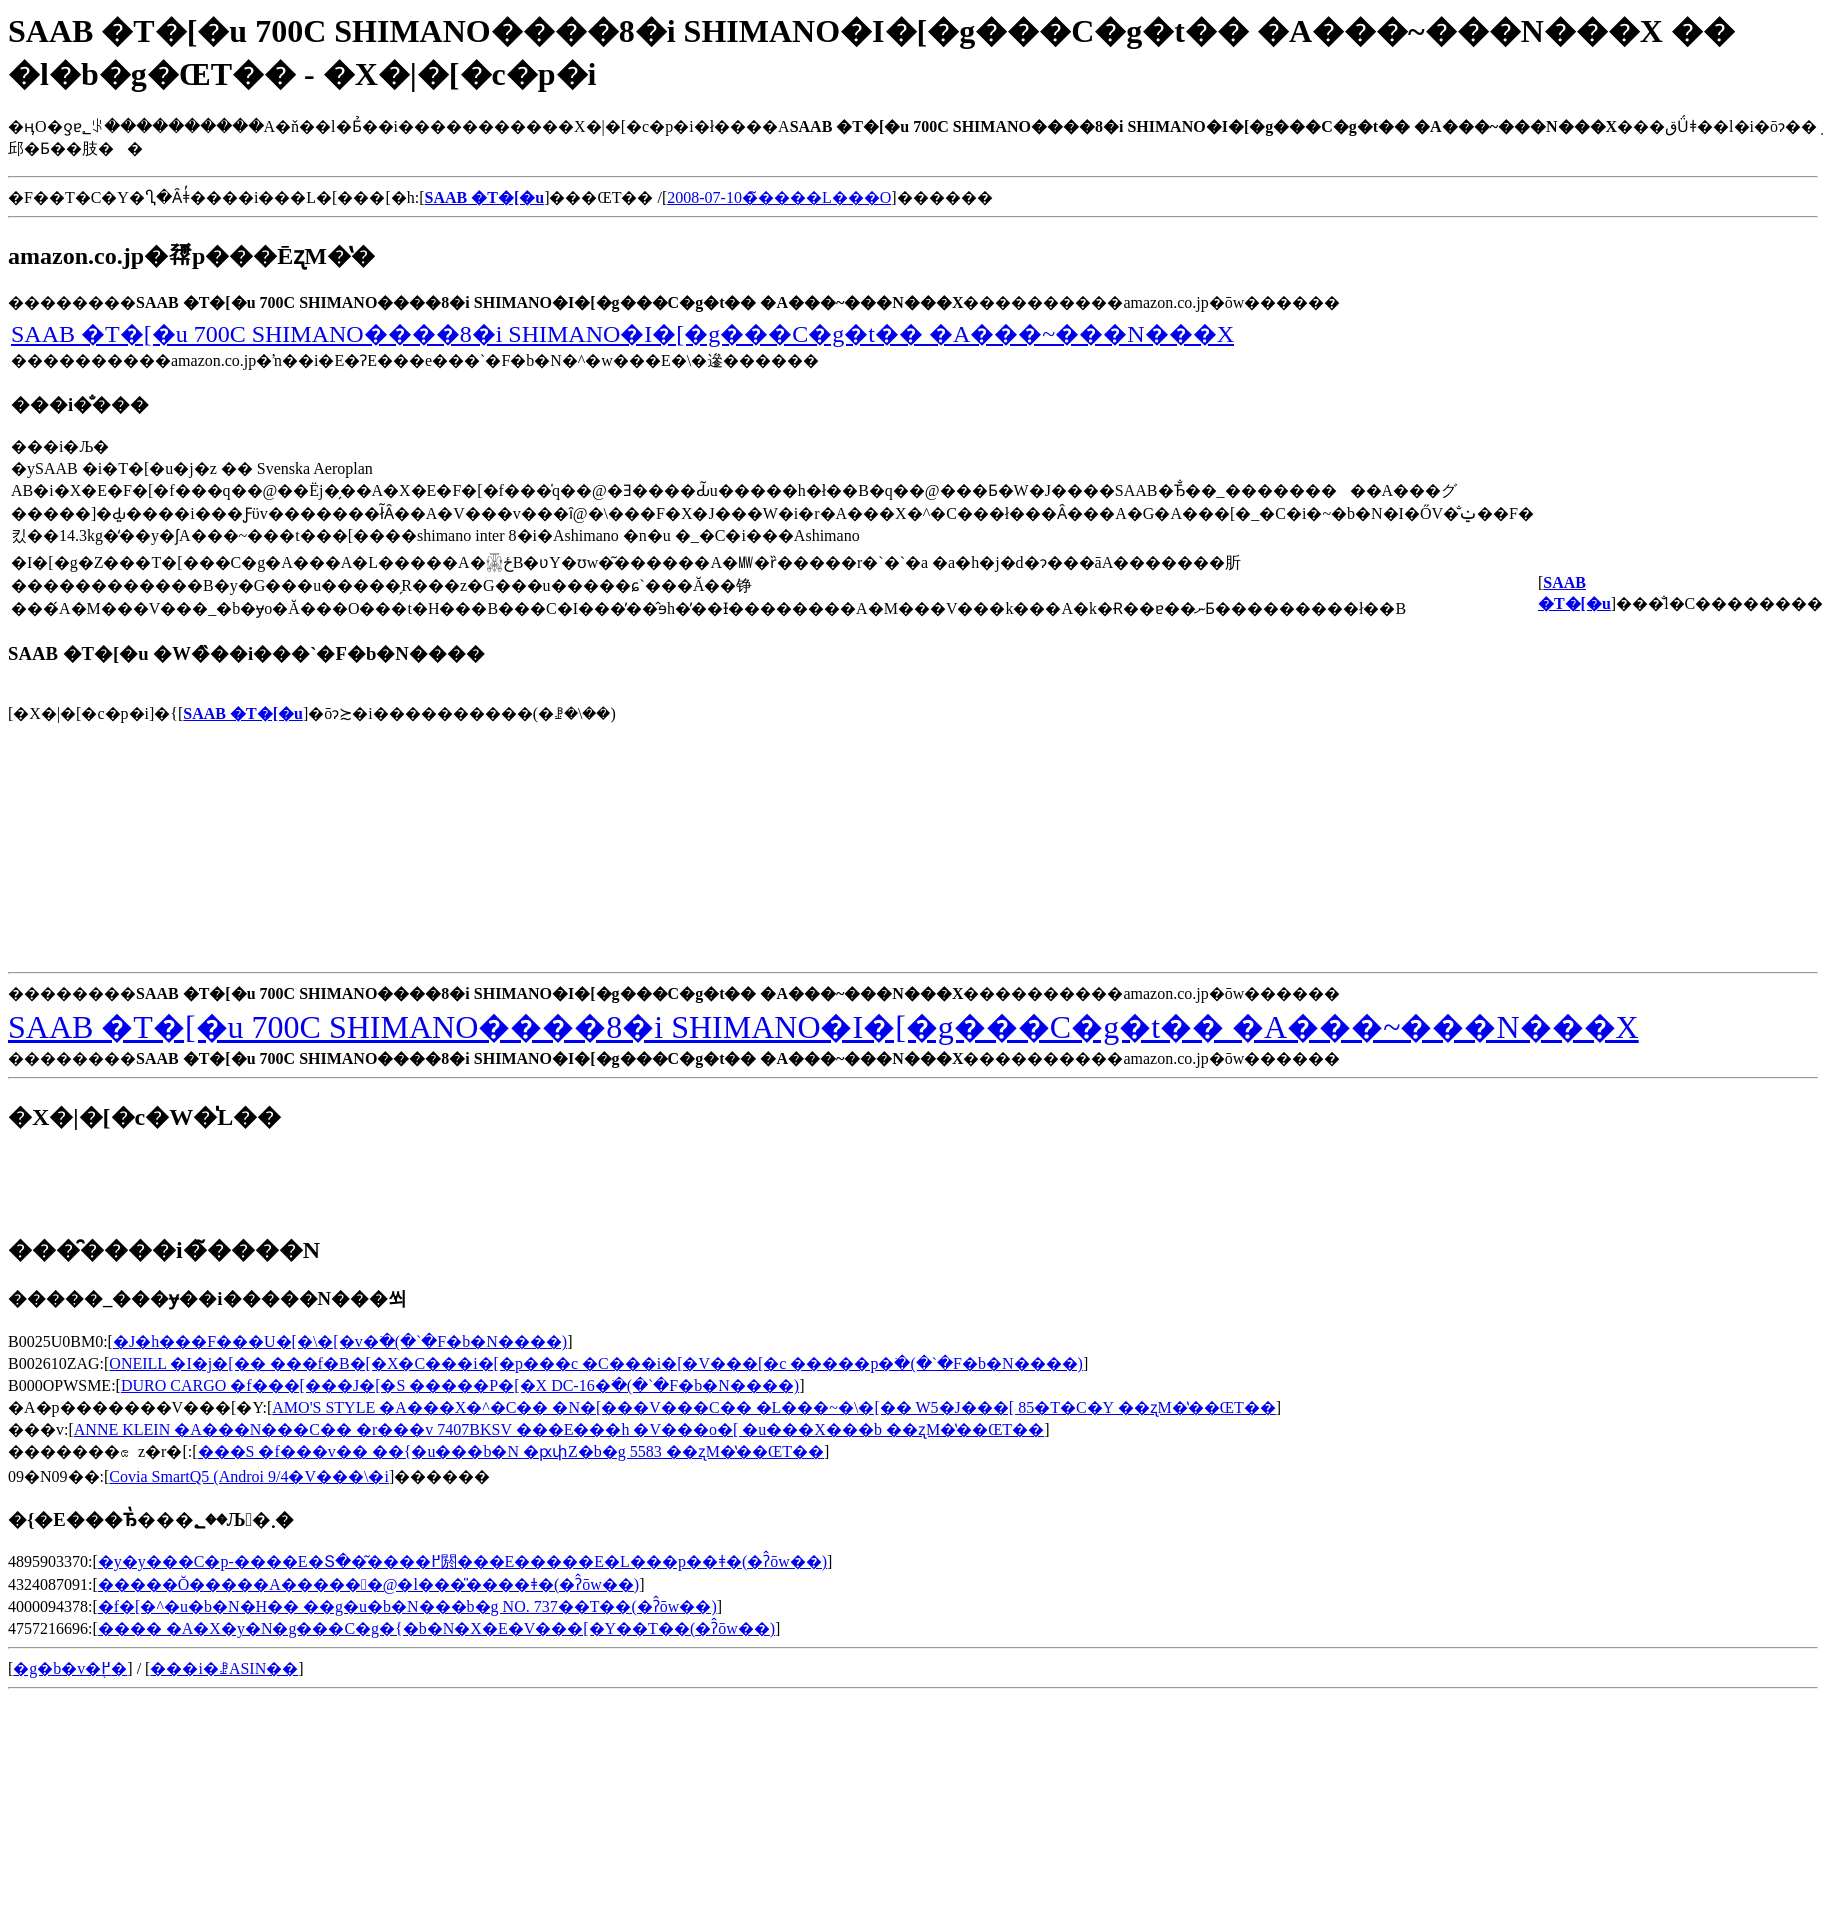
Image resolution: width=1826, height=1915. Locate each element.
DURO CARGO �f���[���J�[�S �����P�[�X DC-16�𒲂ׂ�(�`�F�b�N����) (460, 1385)
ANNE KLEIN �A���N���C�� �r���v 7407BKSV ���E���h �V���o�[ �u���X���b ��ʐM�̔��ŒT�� (559, 1429)
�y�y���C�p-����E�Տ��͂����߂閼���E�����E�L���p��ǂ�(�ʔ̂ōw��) (462, 1561)
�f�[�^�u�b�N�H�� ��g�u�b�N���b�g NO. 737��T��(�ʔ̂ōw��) (407, 1606)
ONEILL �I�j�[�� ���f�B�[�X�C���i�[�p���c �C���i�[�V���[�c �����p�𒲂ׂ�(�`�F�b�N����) (596, 1363)
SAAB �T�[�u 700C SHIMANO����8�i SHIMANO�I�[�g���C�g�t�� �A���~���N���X (622, 334)
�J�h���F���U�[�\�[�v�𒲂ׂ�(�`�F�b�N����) (340, 1341)
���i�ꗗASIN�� (224, 1668)
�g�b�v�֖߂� (70, 1668)
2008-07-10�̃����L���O (779, 197)
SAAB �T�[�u (243, 713)
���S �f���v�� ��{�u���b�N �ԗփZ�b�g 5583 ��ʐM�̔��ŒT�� (511, 1451)
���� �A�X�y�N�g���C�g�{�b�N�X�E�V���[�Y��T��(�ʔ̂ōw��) (436, 1628)
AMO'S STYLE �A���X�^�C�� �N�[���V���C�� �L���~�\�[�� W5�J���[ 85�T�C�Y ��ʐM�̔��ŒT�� (774, 1407)
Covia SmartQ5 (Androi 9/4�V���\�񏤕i (249, 1476)
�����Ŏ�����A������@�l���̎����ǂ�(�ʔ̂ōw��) (368, 1584)
